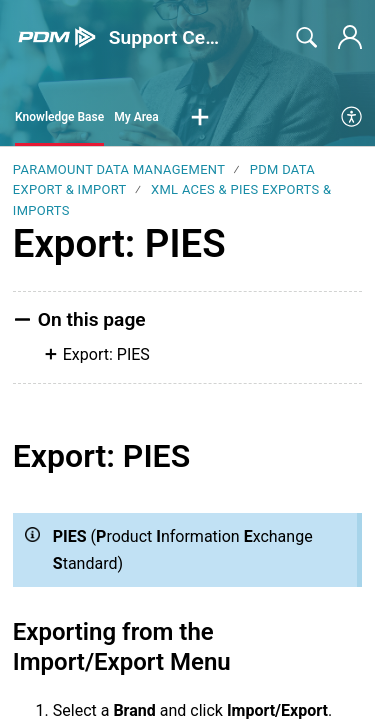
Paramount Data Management (119, 169)
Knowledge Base (59, 117)
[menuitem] (352, 118)
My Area (136, 117)
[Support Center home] (57, 37)
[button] (200, 118)
